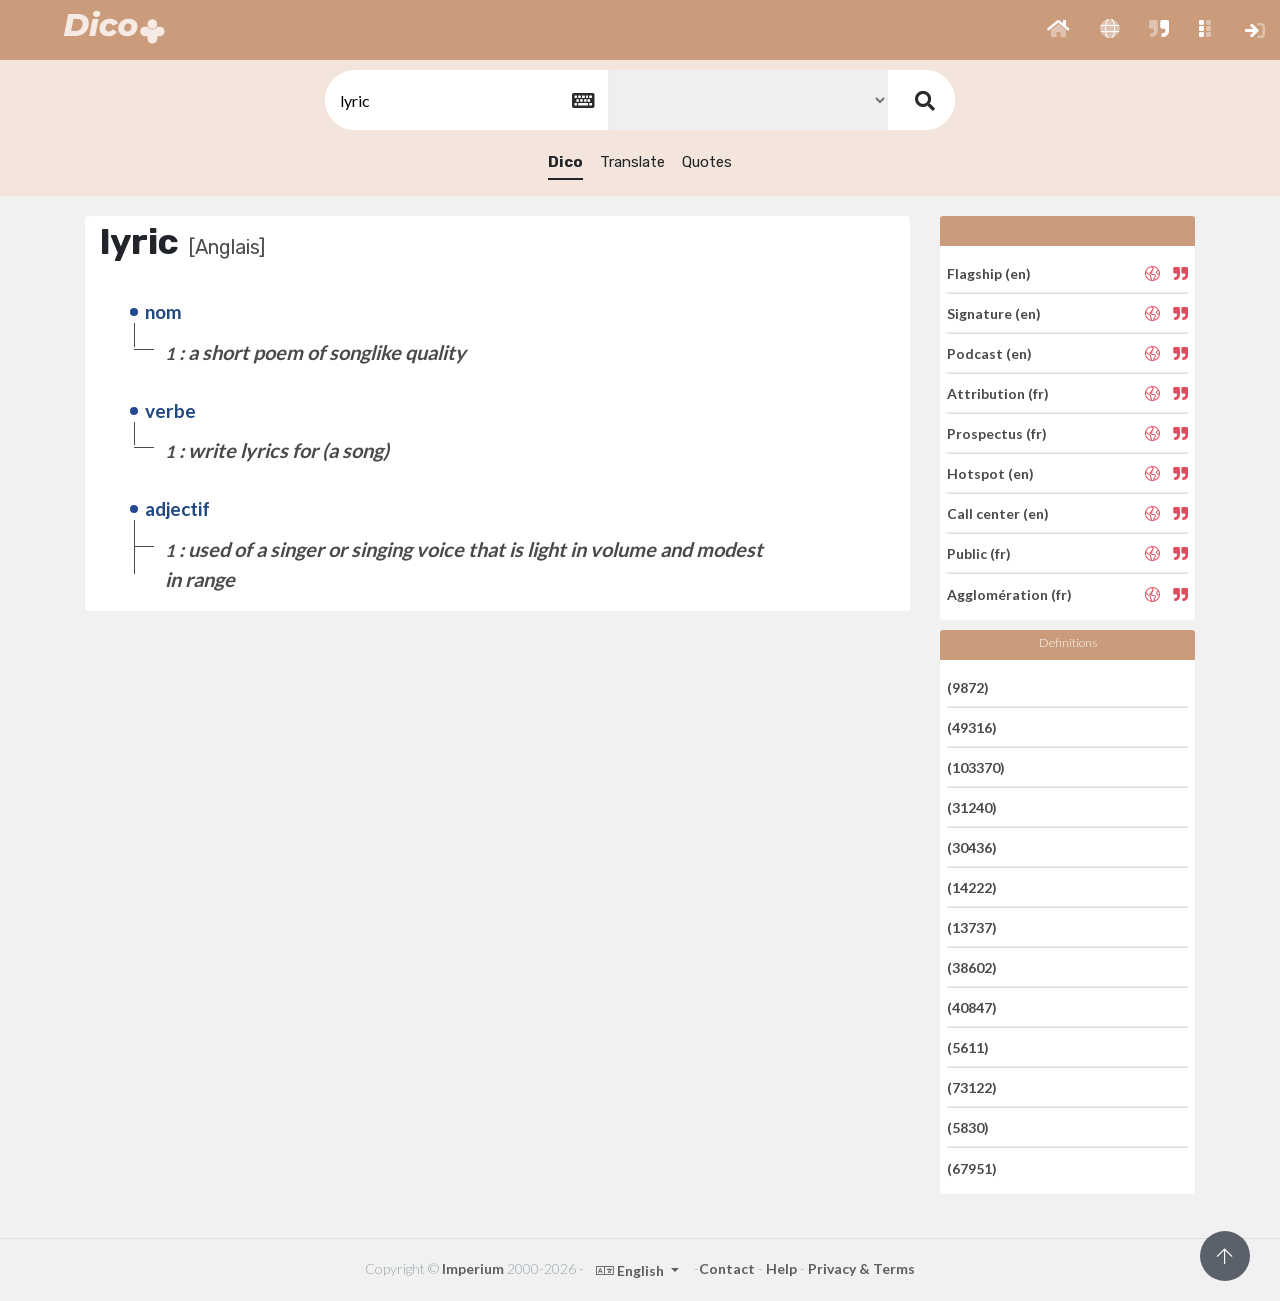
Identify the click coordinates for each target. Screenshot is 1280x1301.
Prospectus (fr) (997, 433)
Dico (565, 162)
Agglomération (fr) (1009, 593)
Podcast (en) (989, 353)
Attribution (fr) (998, 393)
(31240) (972, 807)
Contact (727, 1268)
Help (781, 1268)
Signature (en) (994, 313)
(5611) (968, 1047)
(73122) (972, 1087)
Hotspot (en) (990, 473)
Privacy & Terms (861, 1268)
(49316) (972, 727)
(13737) (972, 927)
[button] (1058, 30)
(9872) (968, 686)
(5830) (968, 1127)
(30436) (972, 847)
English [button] (631, 1270)
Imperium (473, 1268)
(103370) (976, 767)
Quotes (707, 162)
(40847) (972, 1007)
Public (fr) (979, 553)
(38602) (972, 967)
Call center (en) (998, 513)
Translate (632, 162)
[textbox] (465, 100)
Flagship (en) (989, 272)
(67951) (972, 1167)
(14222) (972, 887)
